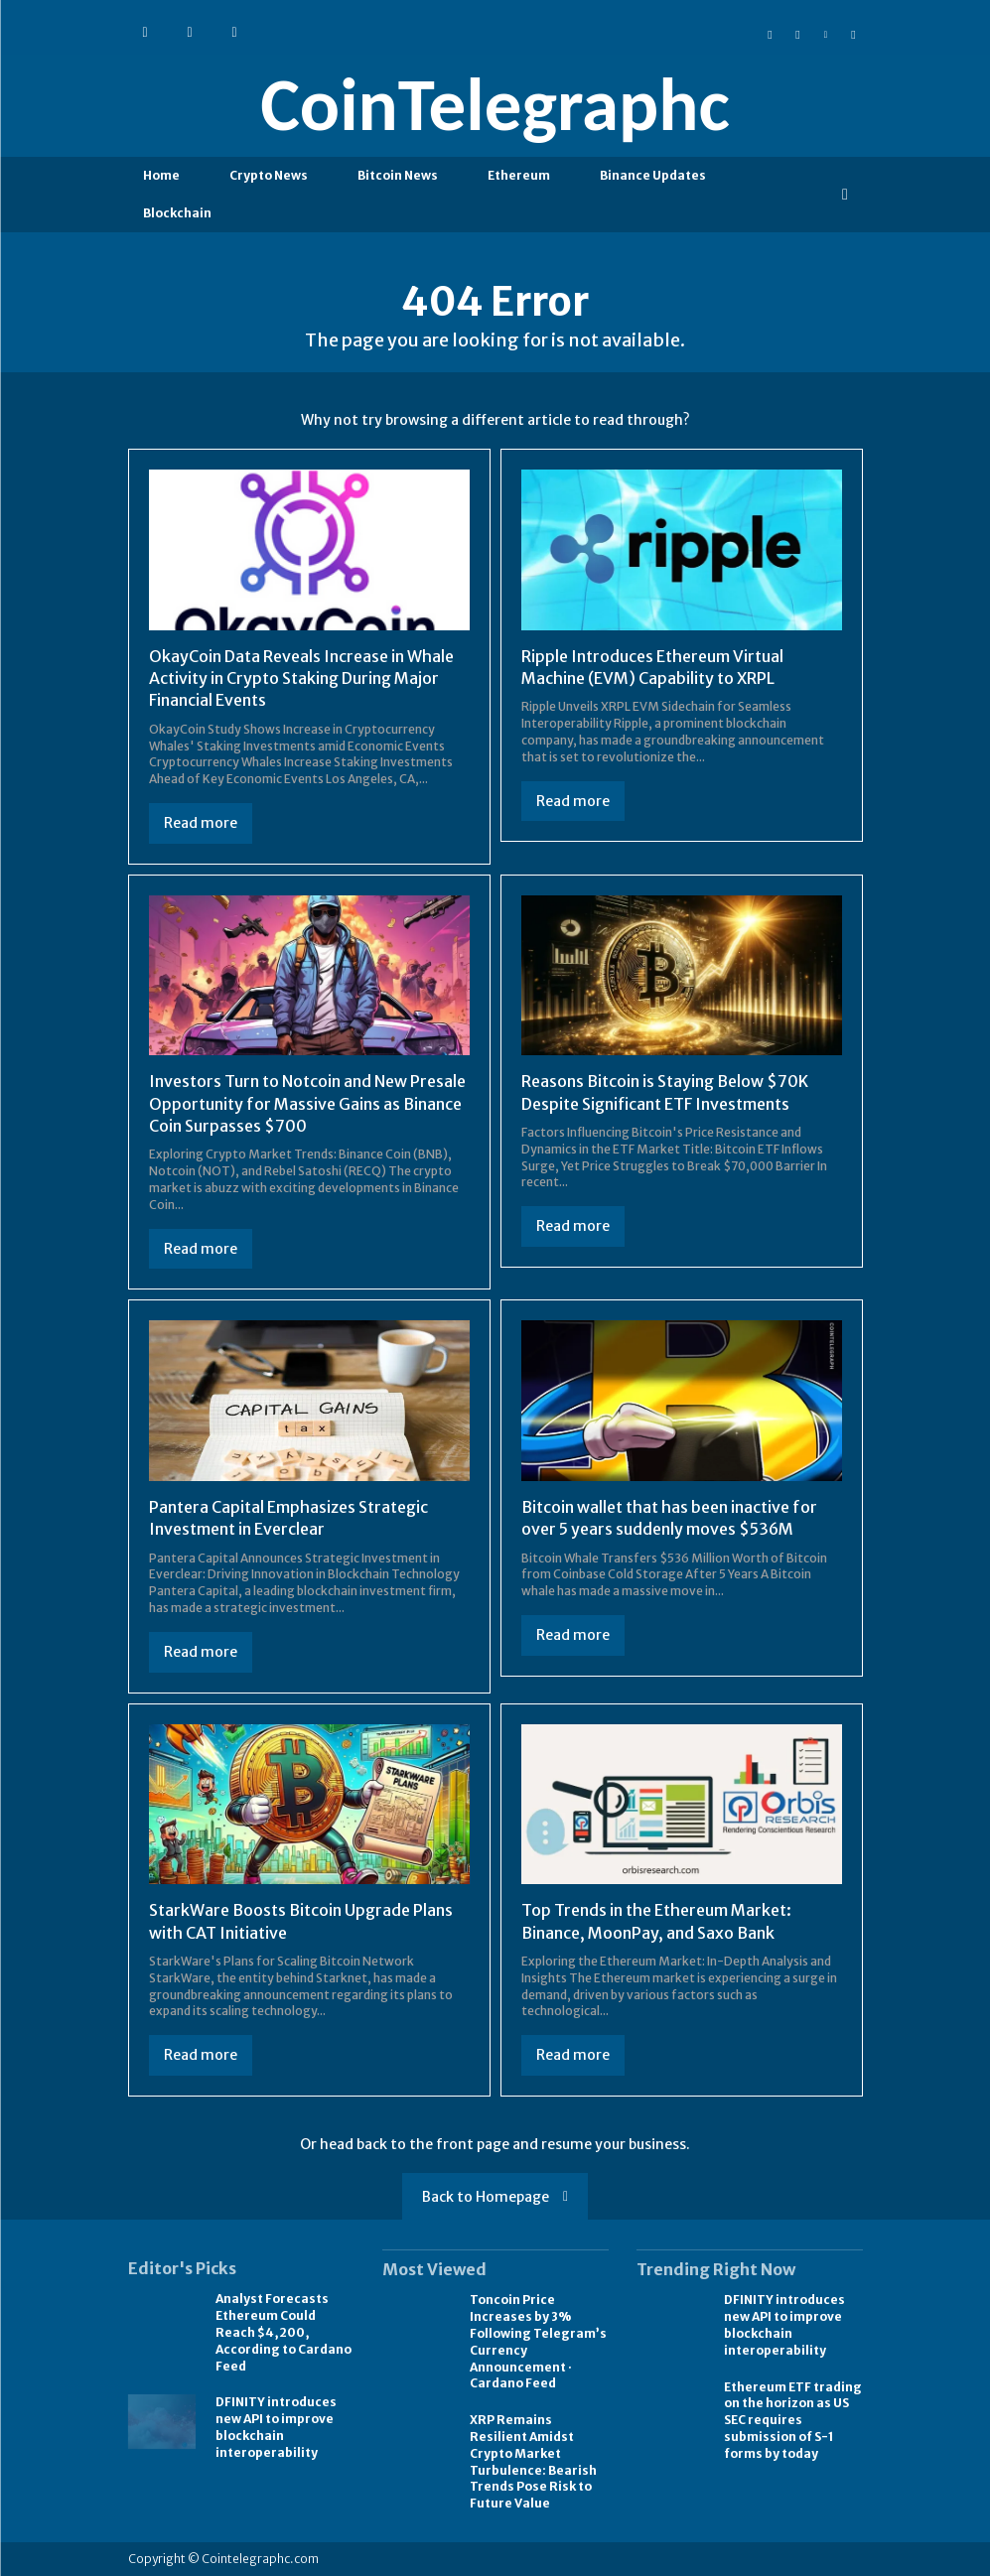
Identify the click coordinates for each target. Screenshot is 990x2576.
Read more (200, 823)
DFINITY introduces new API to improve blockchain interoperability (276, 2426)
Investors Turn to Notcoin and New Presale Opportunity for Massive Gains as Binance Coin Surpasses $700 (307, 1103)
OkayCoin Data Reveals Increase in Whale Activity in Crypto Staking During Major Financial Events (301, 678)
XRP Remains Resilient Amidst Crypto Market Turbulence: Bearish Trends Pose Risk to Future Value (533, 2461)
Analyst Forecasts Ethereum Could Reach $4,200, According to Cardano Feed (283, 2332)
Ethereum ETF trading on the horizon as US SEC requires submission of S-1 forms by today (793, 2420)
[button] (844, 194)
